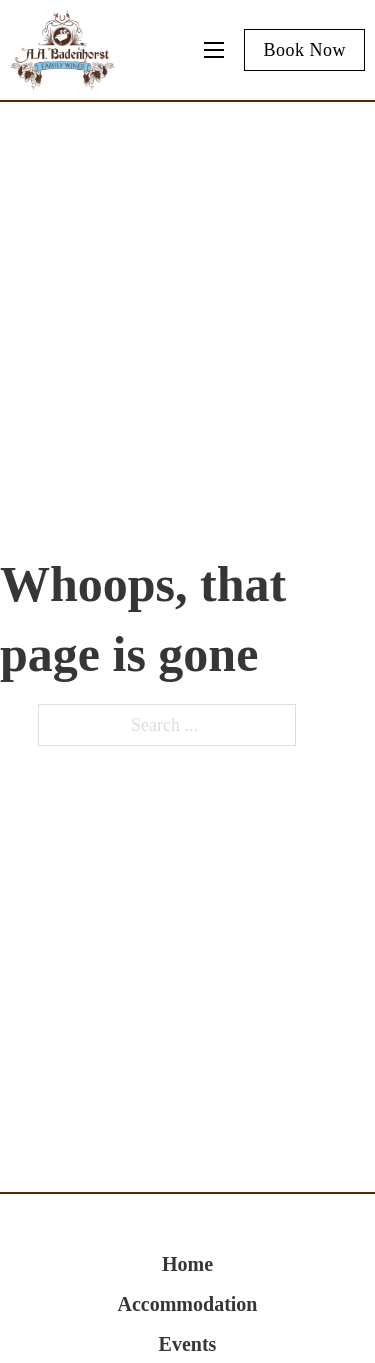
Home (187, 1264)
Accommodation (188, 1304)
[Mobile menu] (214, 50)
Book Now (304, 50)
